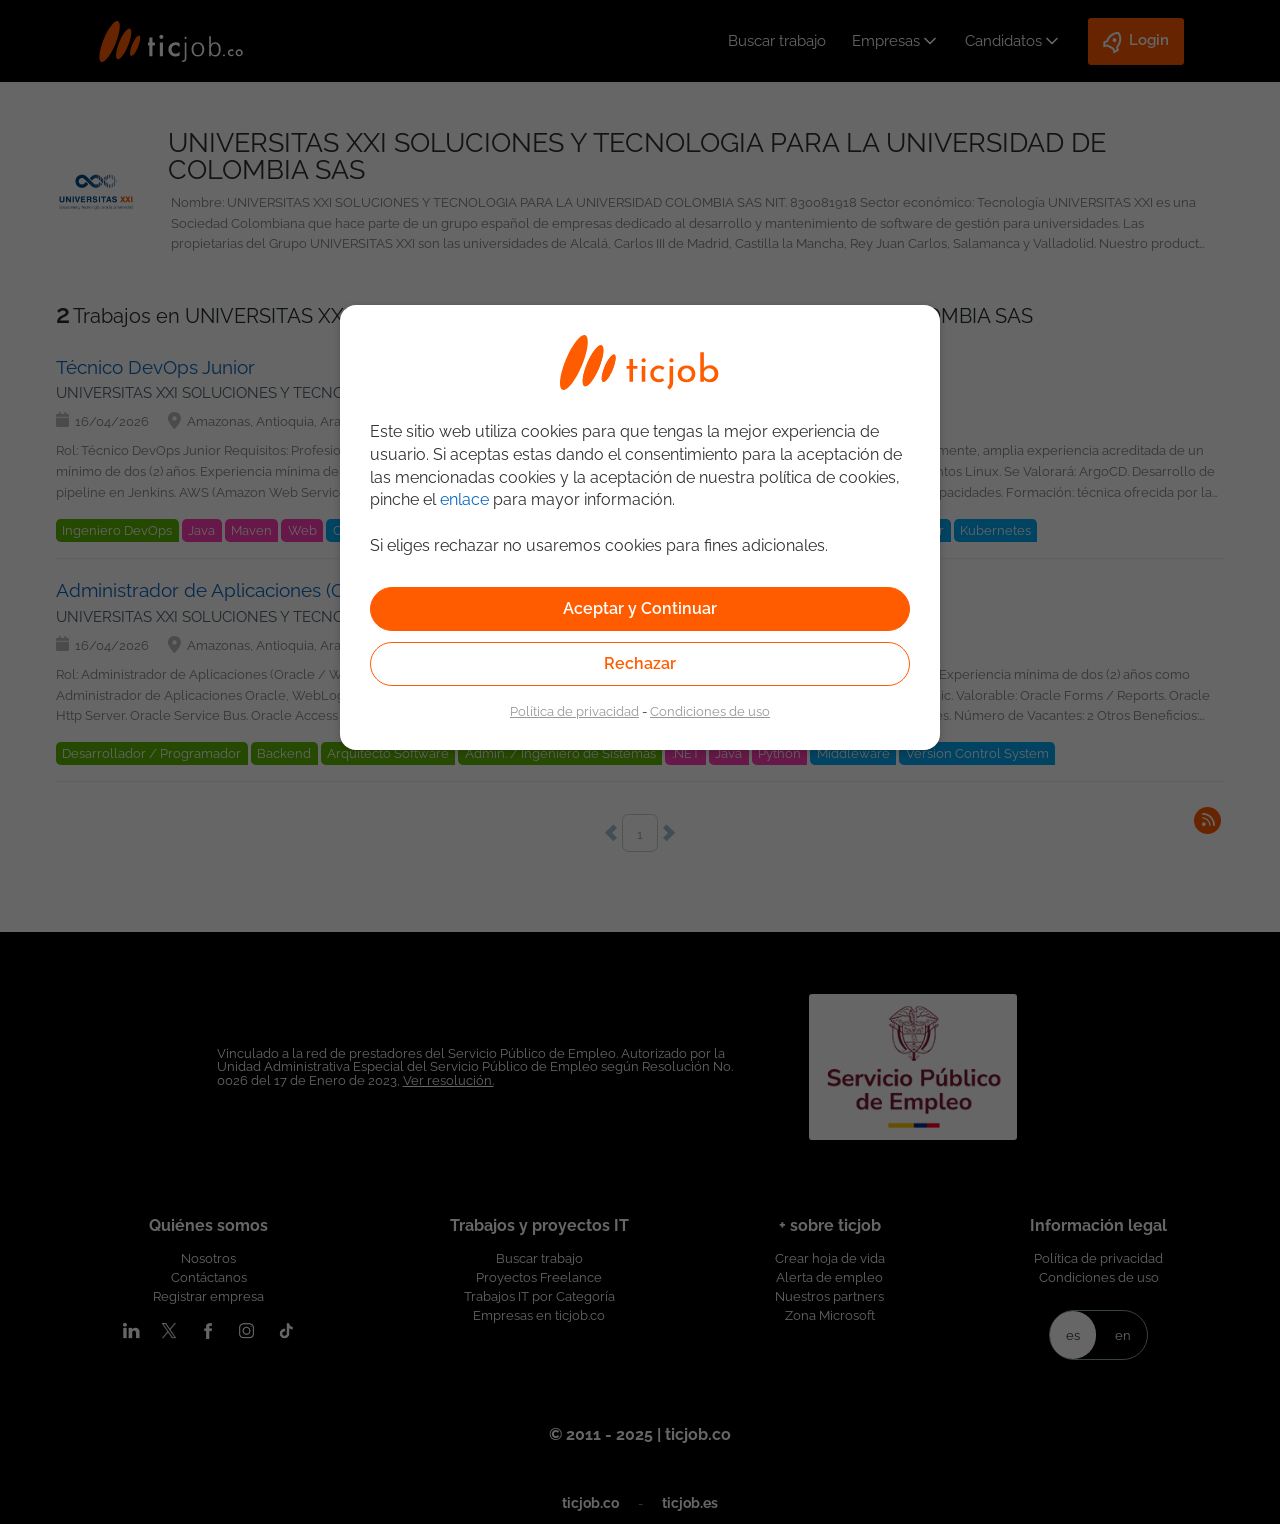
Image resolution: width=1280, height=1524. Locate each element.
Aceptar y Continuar (640, 608)
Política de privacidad (574, 711)
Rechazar (640, 663)
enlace (464, 499)
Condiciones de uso (710, 711)
